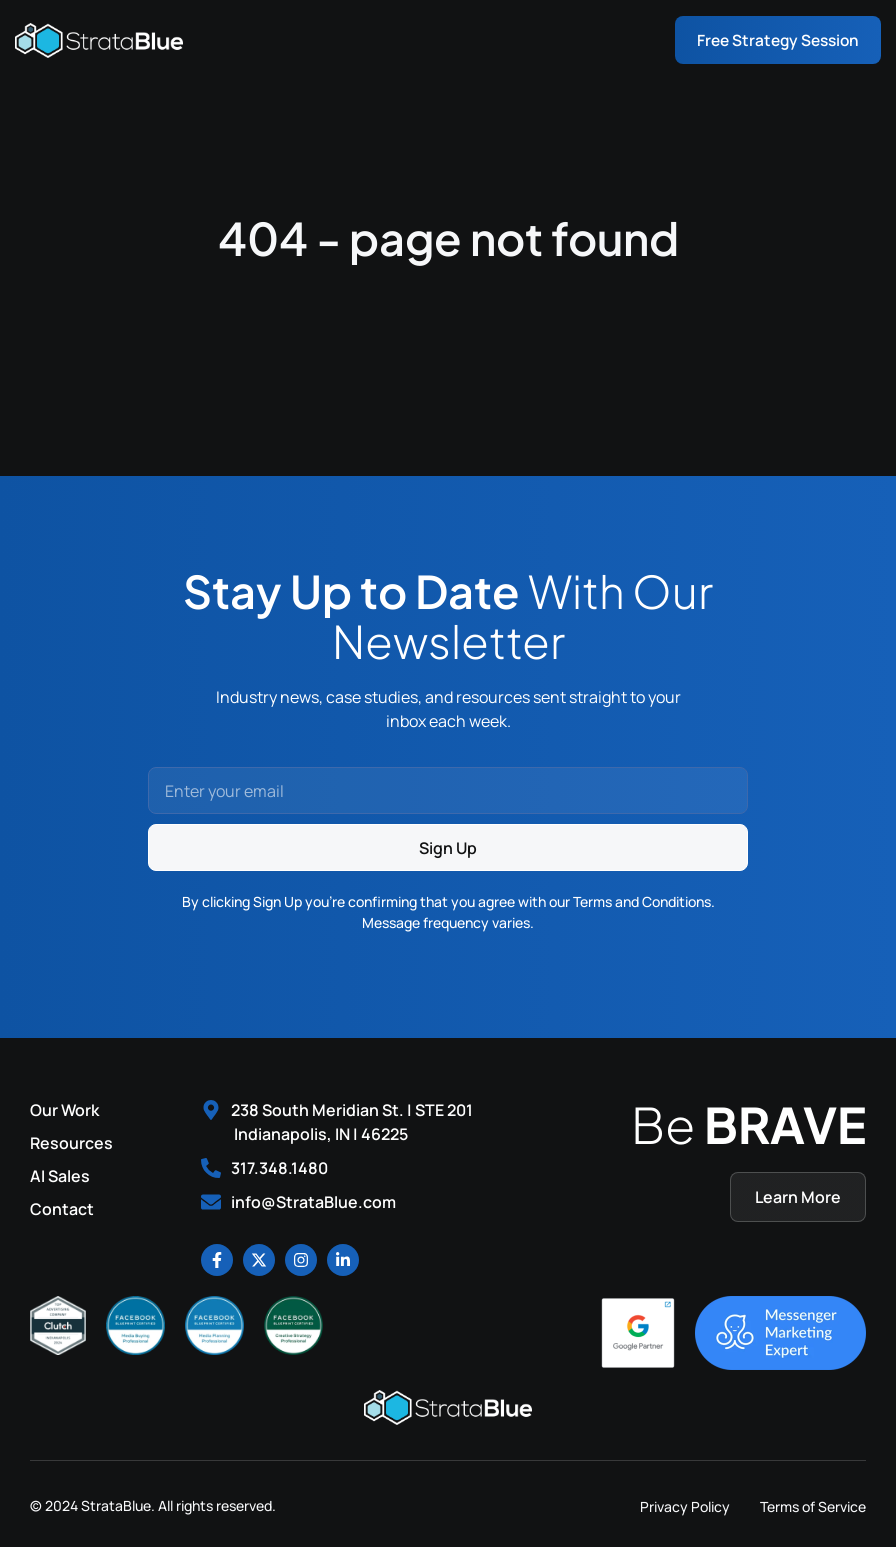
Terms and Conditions (642, 901)
